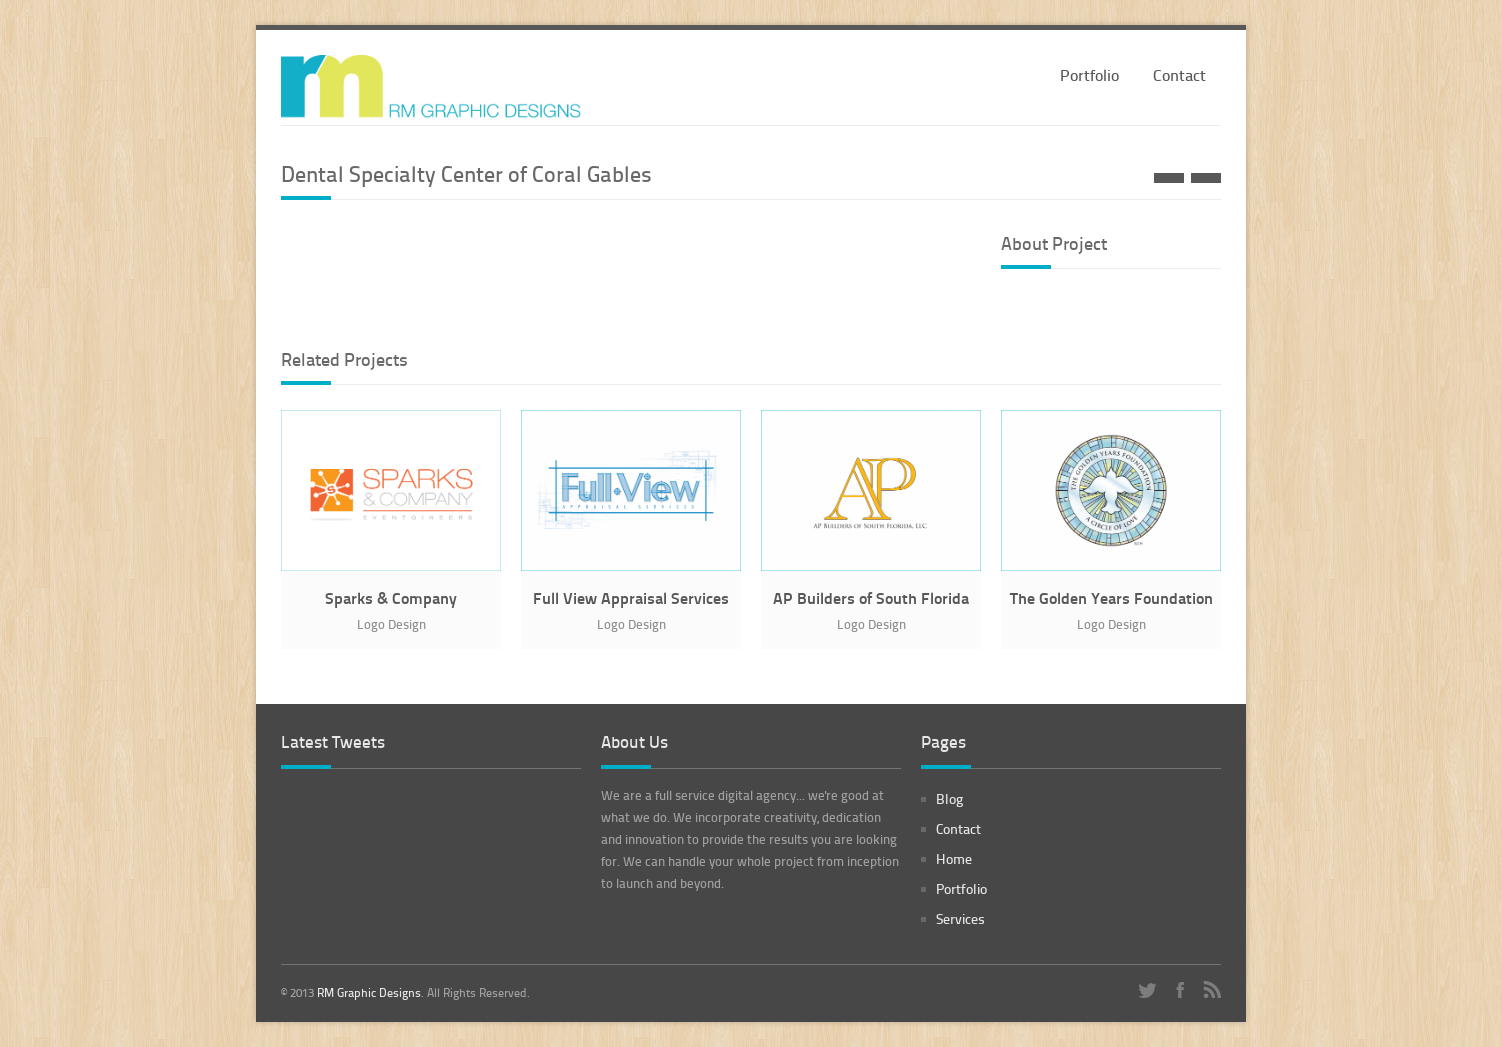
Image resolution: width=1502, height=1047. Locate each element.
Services (960, 918)
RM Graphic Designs (369, 992)
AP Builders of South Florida (871, 597)
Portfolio (1089, 74)
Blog (949, 798)
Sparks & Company (391, 597)
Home (954, 858)
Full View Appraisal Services (631, 597)
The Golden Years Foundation (1111, 597)
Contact (1179, 74)
